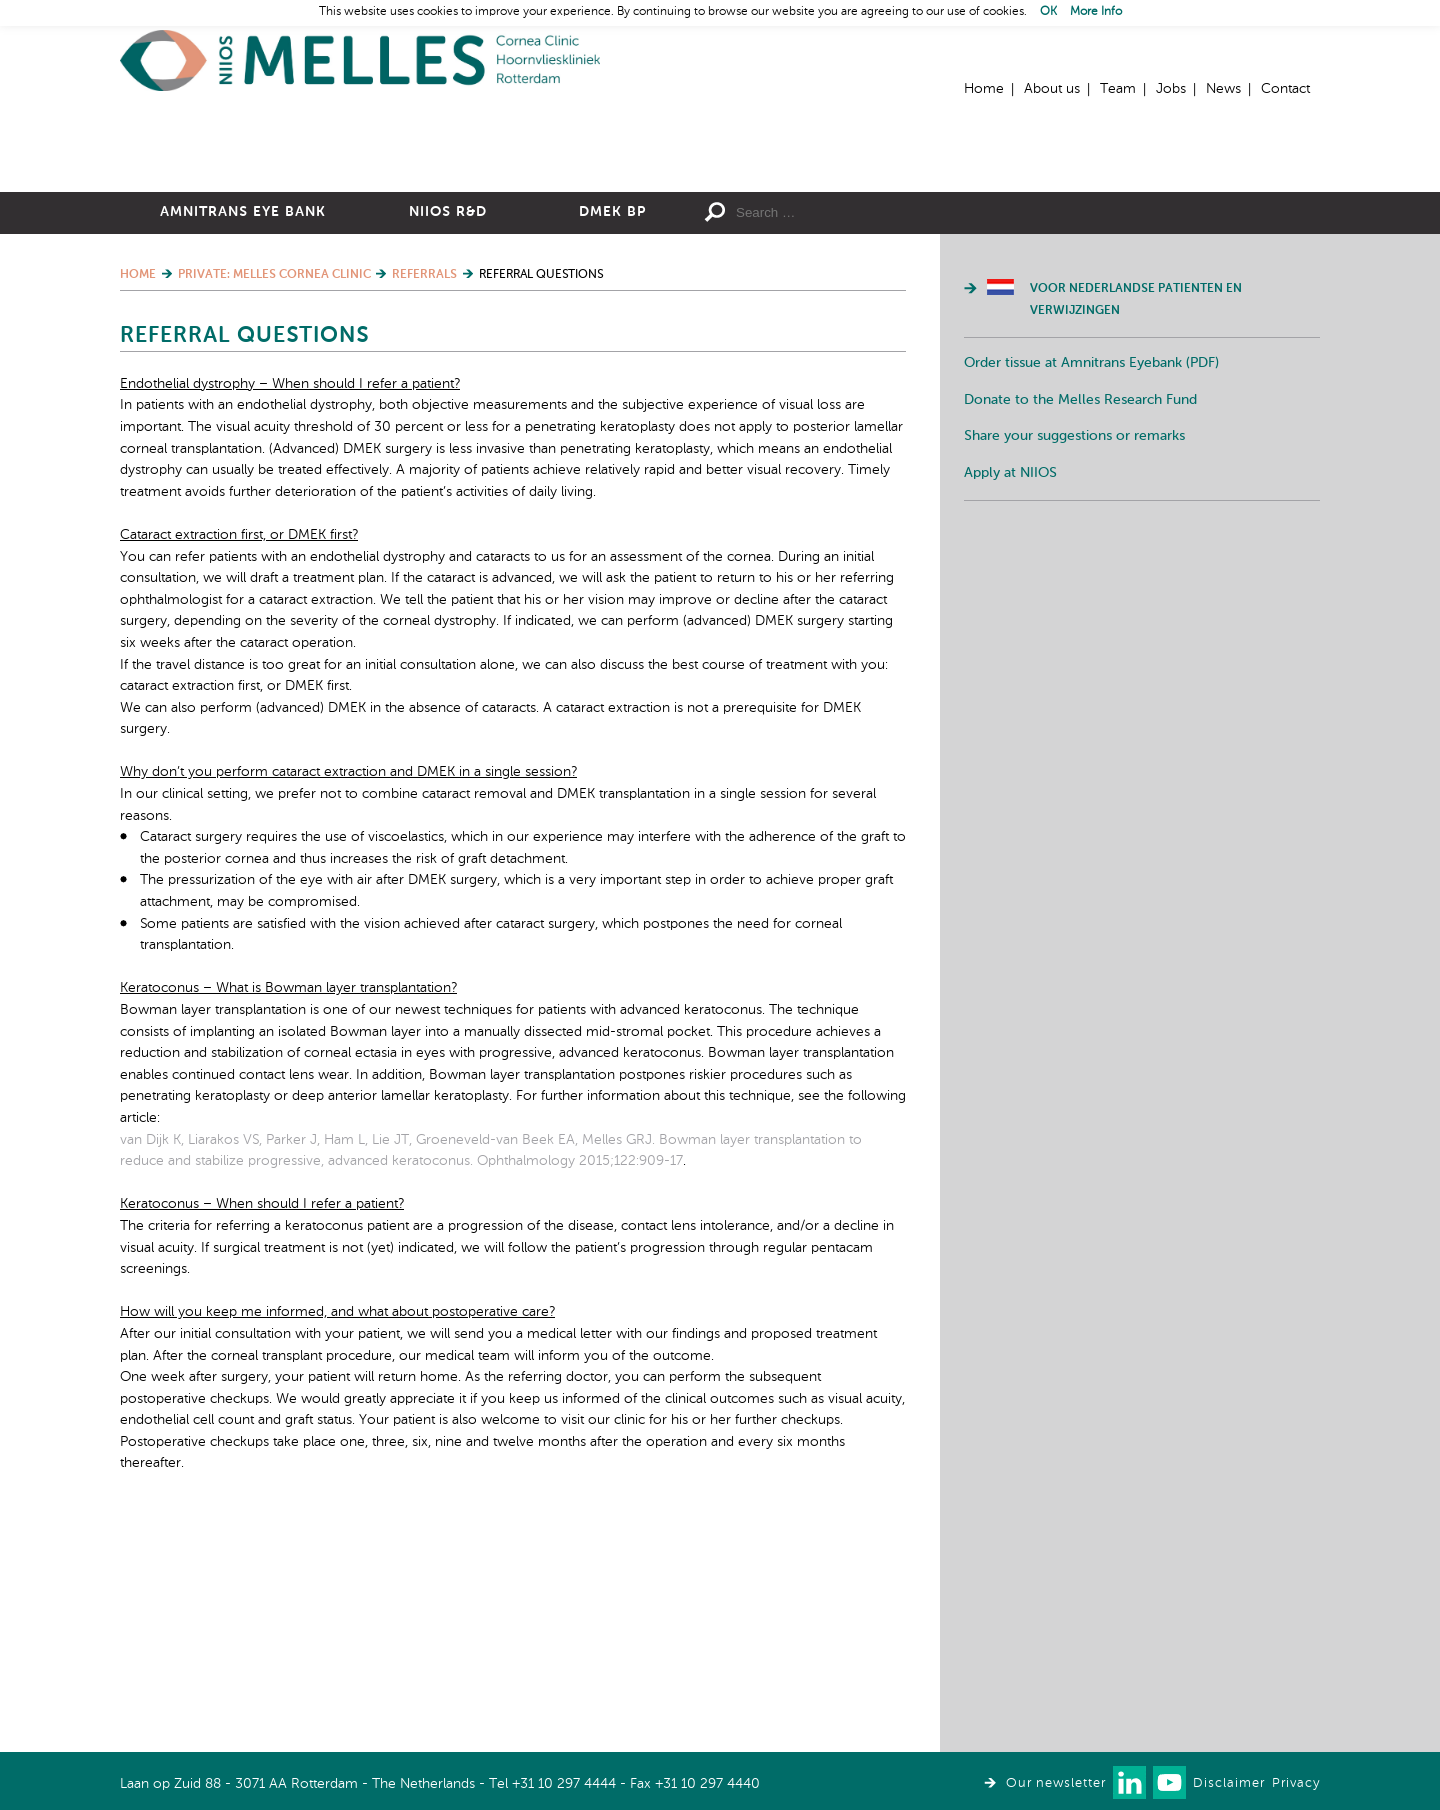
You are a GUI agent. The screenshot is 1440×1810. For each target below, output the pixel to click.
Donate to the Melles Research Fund (1080, 619)
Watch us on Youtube (1169, 1782)
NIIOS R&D (448, 431)
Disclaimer (1229, 1783)
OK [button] (1048, 12)
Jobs (1171, 89)
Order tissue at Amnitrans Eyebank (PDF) (1091, 582)
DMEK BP (612, 431)
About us (1052, 89)
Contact (1285, 89)
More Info (1096, 12)
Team (1118, 89)
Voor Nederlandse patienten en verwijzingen (1136, 519)
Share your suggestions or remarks (1074, 655)
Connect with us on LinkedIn (1129, 1782)
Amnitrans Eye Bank (243, 431)
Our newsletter (1056, 1783)
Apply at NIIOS (1010, 692)
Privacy (1296, 1783)
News (1223, 89)
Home (360, 60)
